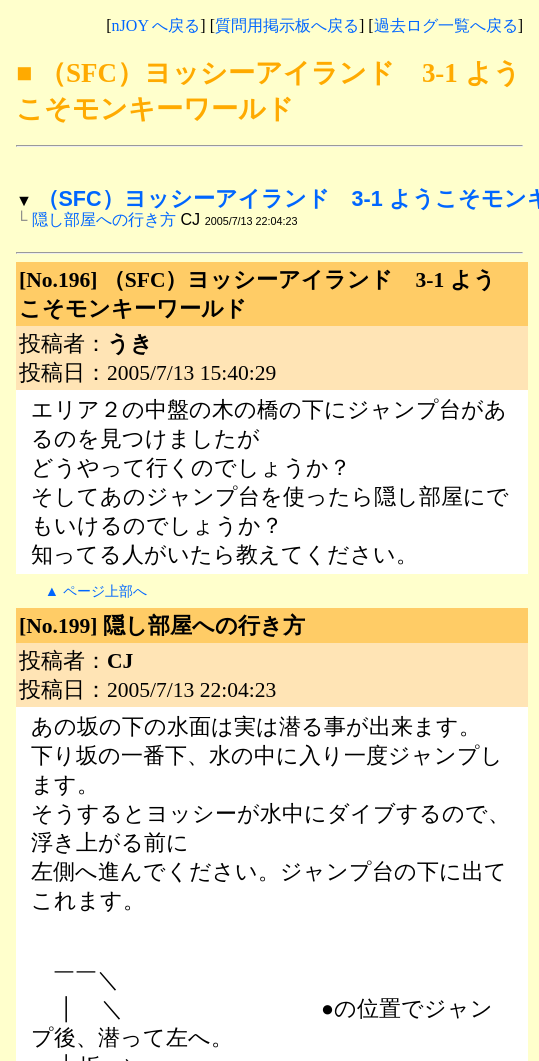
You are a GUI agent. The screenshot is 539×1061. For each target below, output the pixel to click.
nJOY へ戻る (156, 25)
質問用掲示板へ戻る (287, 25)
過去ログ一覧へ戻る (446, 25)
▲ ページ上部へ (96, 591)
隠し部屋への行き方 (104, 219)
